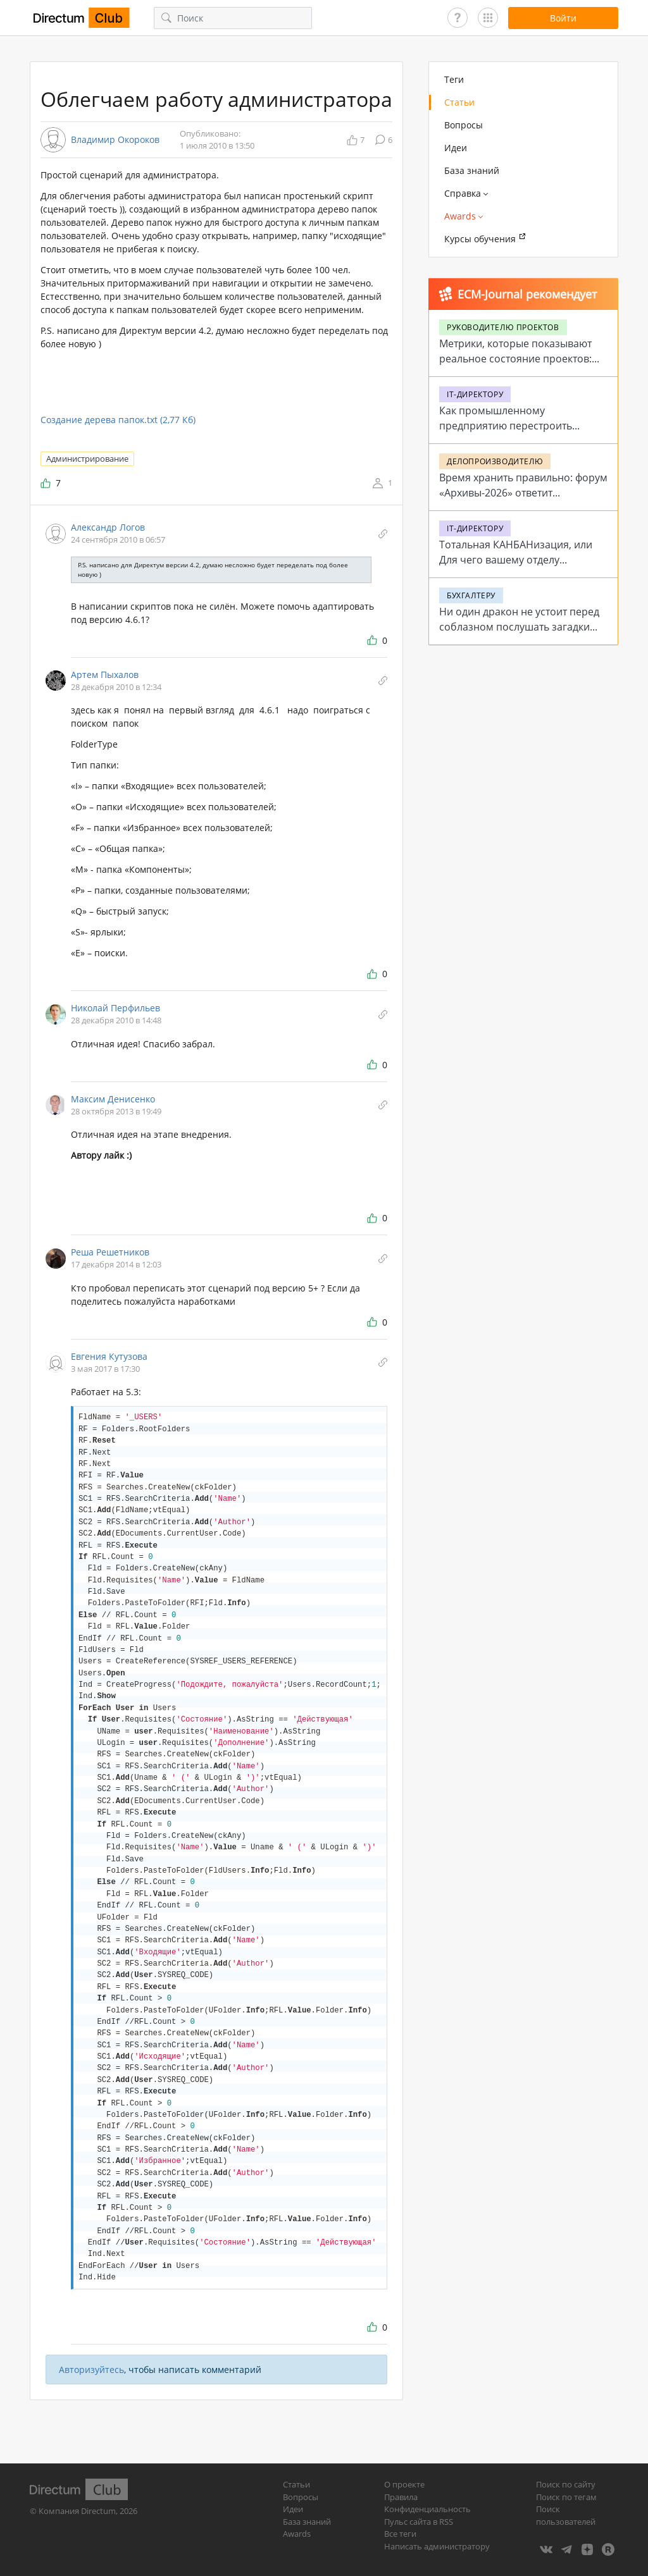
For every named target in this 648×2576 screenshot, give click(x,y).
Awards (297, 2533)
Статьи (459, 102)
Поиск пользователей (565, 2515)
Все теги (400, 2533)
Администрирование (87, 458)
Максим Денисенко (113, 1099)
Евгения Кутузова (109, 1356)
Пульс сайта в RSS (418, 2521)
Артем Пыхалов (105, 675)
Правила (401, 2497)
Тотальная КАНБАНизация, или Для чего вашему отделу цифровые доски (515, 560)
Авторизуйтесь (91, 2369)
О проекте (404, 2484)
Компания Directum (77, 2511)
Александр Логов (108, 527)
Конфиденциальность (427, 2509)
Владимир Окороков (115, 139)
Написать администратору (437, 2546)
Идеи (455, 148)
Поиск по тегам (566, 2497)
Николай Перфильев (115, 1008)
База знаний (471, 170)
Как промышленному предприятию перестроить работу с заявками (505, 426)
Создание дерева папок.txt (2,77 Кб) (118, 420)
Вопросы (463, 125)
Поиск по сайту (565, 2484)
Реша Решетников (110, 1252)
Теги (454, 79)
